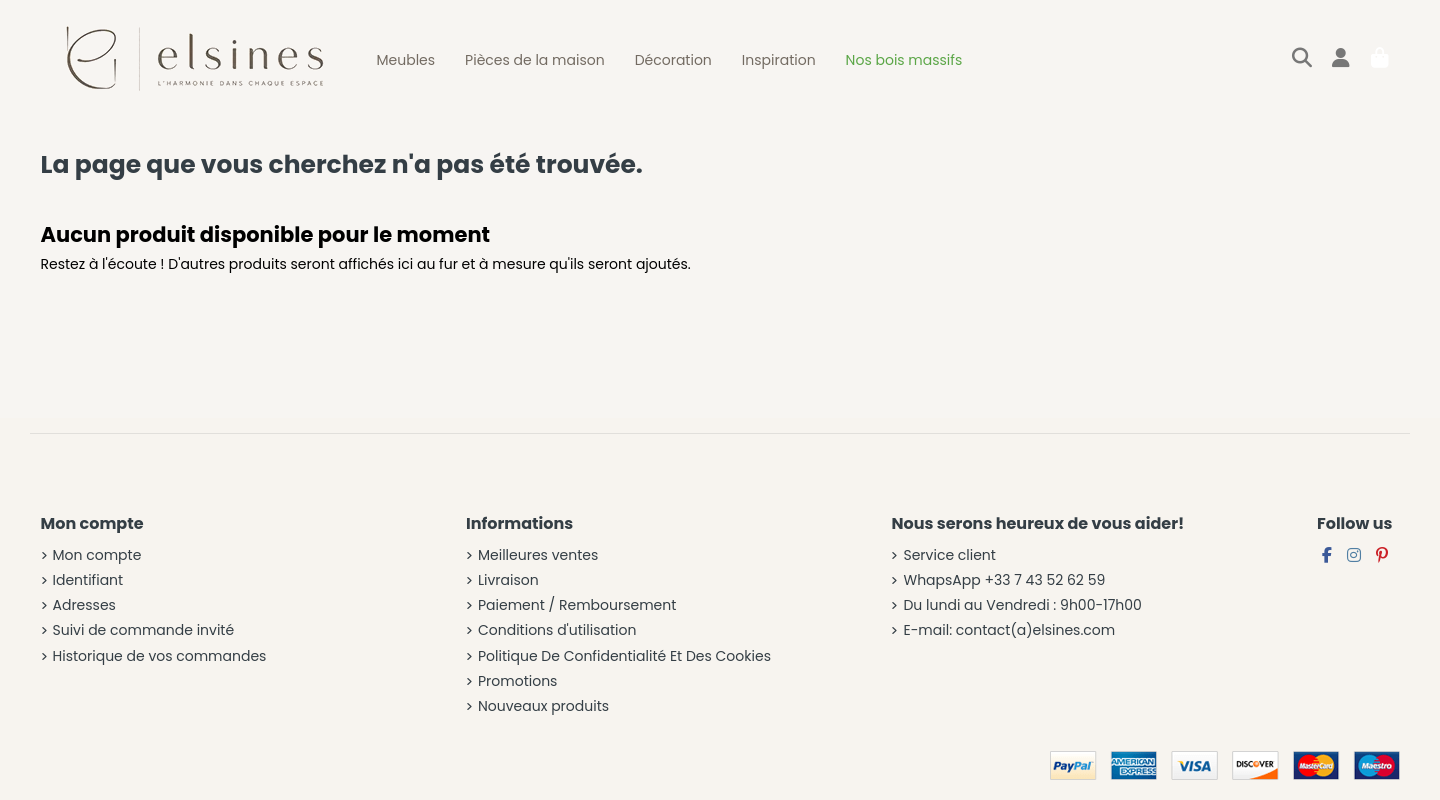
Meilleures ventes (538, 555)
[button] (406, 60)
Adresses (84, 605)
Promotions (517, 681)
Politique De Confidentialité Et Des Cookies (624, 656)
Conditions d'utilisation (557, 630)
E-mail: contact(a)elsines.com (1009, 630)
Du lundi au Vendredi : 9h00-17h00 (1022, 605)
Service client (949, 555)
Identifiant (88, 580)
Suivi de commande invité (144, 630)
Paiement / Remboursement (577, 605)
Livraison (508, 580)
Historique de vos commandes (160, 656)
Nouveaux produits (543, 706)
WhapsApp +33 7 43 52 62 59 (1004, 580)
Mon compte (97, 555)
